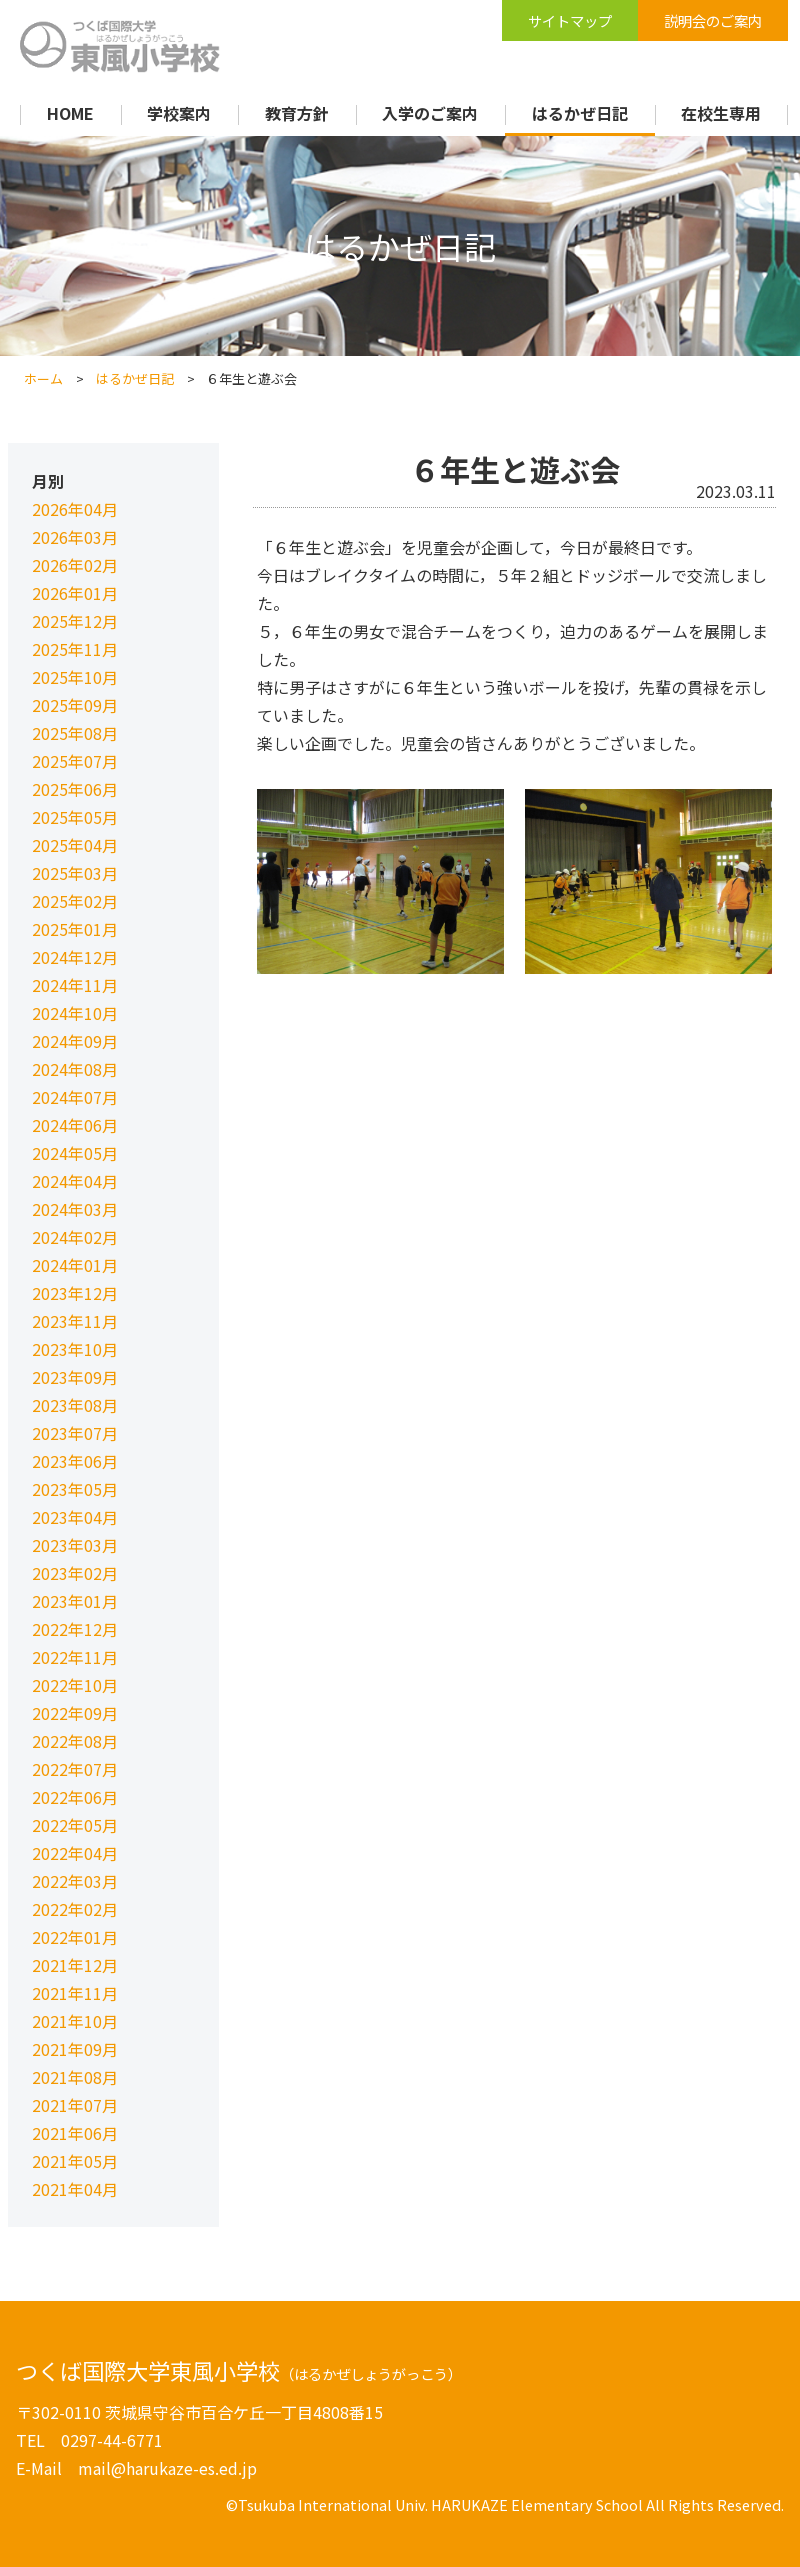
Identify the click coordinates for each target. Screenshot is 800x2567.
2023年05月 (75, 1489)
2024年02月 (75, 1237)
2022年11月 (75, 1657)
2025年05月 (75, 817)
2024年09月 (75, 1041)
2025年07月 (75, 761)
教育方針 (297, 113)
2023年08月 (75, 1405)
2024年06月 (75, 1125)
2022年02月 (75, 1909)
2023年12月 (75, 1293)
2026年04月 (75, 509)
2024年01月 (75, 1265)
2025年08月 (75, 733)
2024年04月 (75, 1181)
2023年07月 (75, 1433)
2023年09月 (75, 1377)
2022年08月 (75, 1741)
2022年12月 (75, 1629)
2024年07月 (75, 1097)
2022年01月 (75, 1937)
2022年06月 (75, 1797)
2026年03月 (75, 537)
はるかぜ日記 (580, 113)
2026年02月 (75, 565)
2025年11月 (75, 649)
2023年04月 (75, 1517)
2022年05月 (75, 1825)
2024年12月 (75, 957)
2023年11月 (75, 1321)
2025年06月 (75, 789)
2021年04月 (75, 2189)
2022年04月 (75, 1853)
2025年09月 (75, 705)
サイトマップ (570, 20)
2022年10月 (75, 1685)
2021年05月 (75, 2161)
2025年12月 (75, 621)
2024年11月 (75, 985)
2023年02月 (75, 1573)
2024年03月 (75, 1209)
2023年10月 (75, 1349)
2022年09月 (75, 1713)
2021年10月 (75, 2021)
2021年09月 (75, 2049)
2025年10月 (75, 677)
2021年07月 (75, 2105)
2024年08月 (75, 1069)
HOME (70, 113)
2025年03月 (75, 873)
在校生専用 (721, 113)
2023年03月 (75, 1545)
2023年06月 (75, 1461)
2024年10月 (75, 1013)
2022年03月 (75, 1881)
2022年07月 (75, 1769)
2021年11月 (75, 1993)
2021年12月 (75, 1965)
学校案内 (179, 113)
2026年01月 (75, 593)
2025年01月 (75, 929)
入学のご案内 (430, 113)
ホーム (43, 378)
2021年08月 (75, 2077)
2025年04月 (75, 845)
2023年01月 (75, 1601)
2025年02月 (75, 901)
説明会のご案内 (713, 20)
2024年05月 (75, 1153)
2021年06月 (75, 2133)
